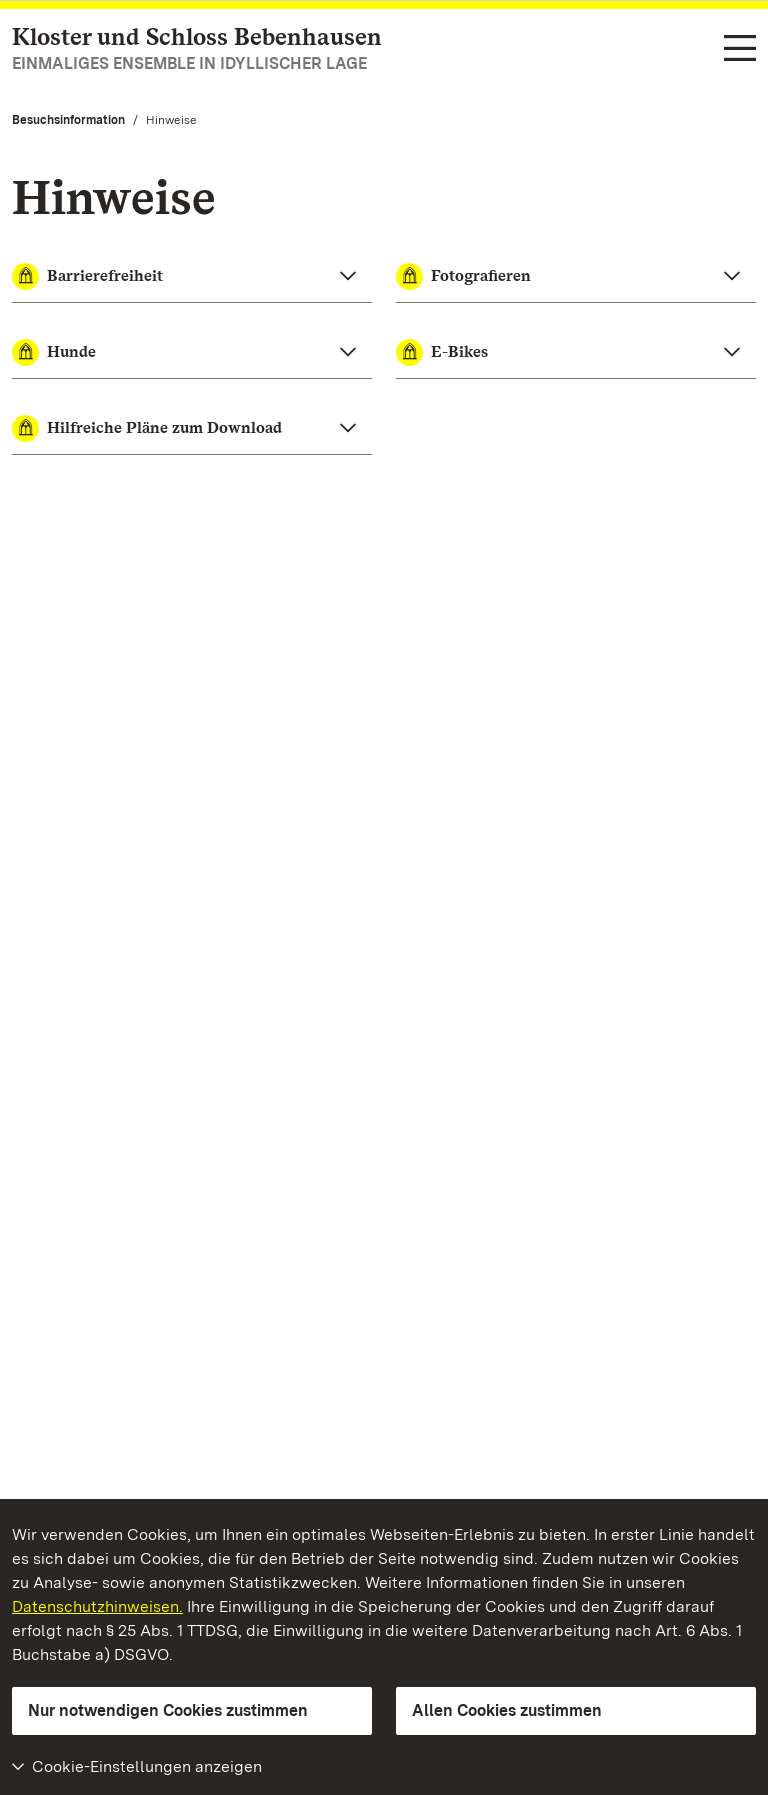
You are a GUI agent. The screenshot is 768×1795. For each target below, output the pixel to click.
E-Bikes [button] (442, 352)
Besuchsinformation (68, 120)
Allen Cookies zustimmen (507, 1710)
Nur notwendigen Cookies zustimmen (168, 1710)
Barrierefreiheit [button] (87, 276)
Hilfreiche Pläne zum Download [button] (147, 428)
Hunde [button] (54, 352)
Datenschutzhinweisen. (97, 1606)
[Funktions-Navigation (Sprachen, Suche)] (740, 50)
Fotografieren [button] (463, 276)
